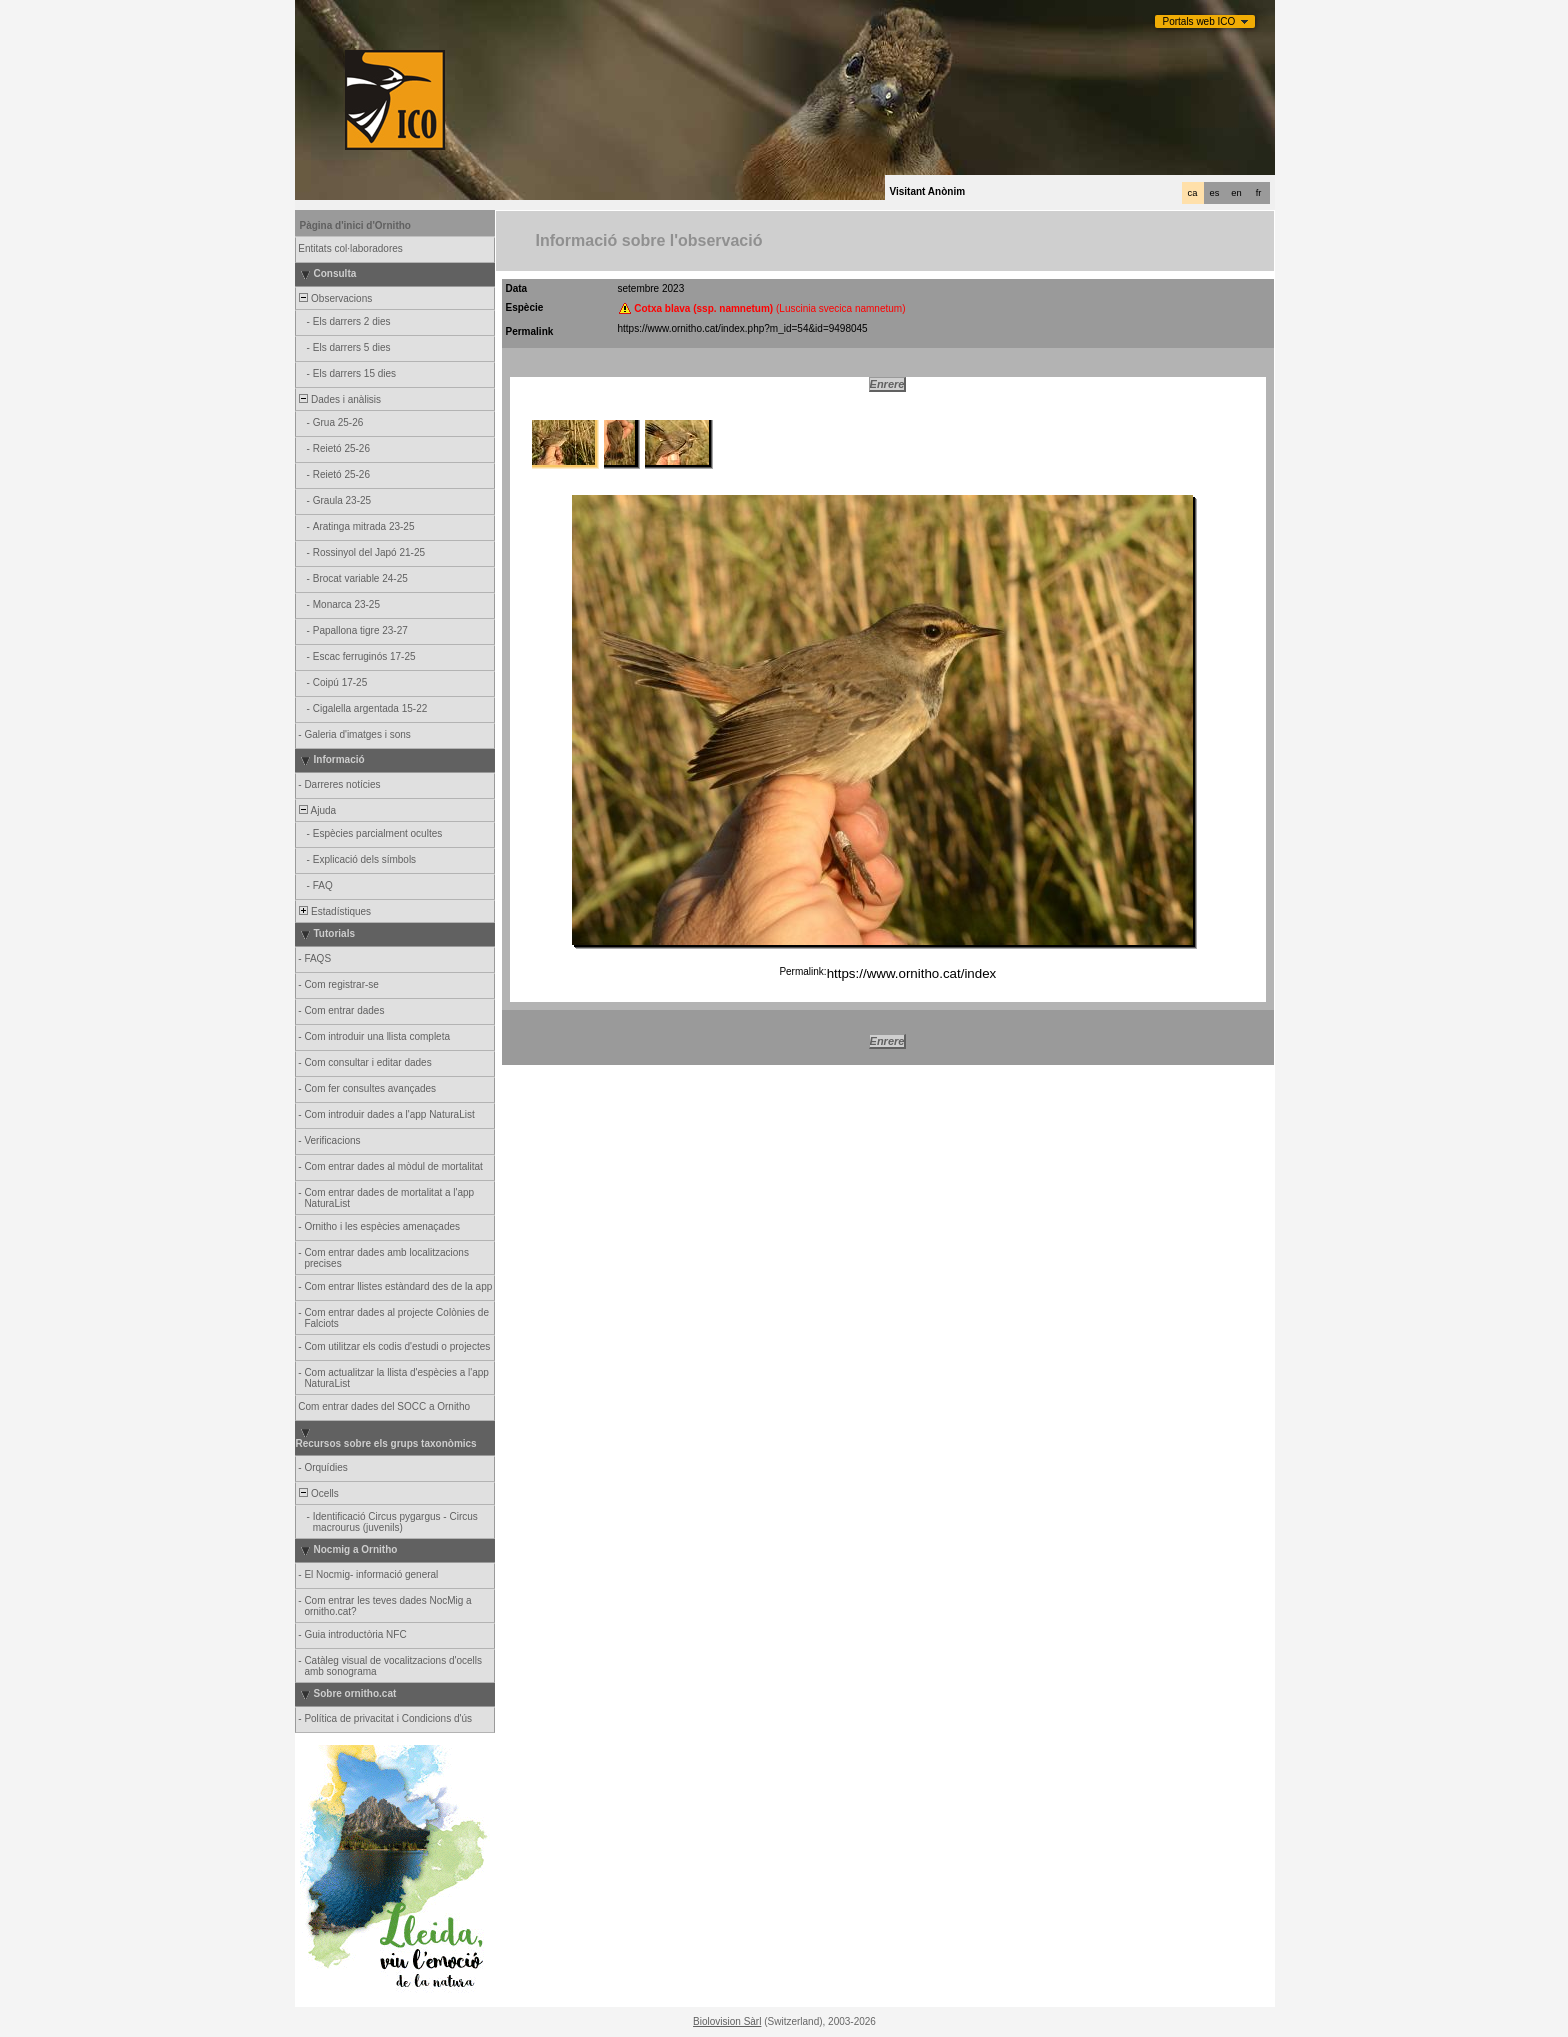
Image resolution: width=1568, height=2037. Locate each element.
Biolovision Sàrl (727, 2021)
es (1215, 193)
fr (1259, 193)
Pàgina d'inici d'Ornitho (355, 225)
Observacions (335, 298)
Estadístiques (334, 911)
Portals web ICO (1199, 21)
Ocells (318, 1493)
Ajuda (317, 810)
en (1236, 193)
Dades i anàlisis (339, 399)
